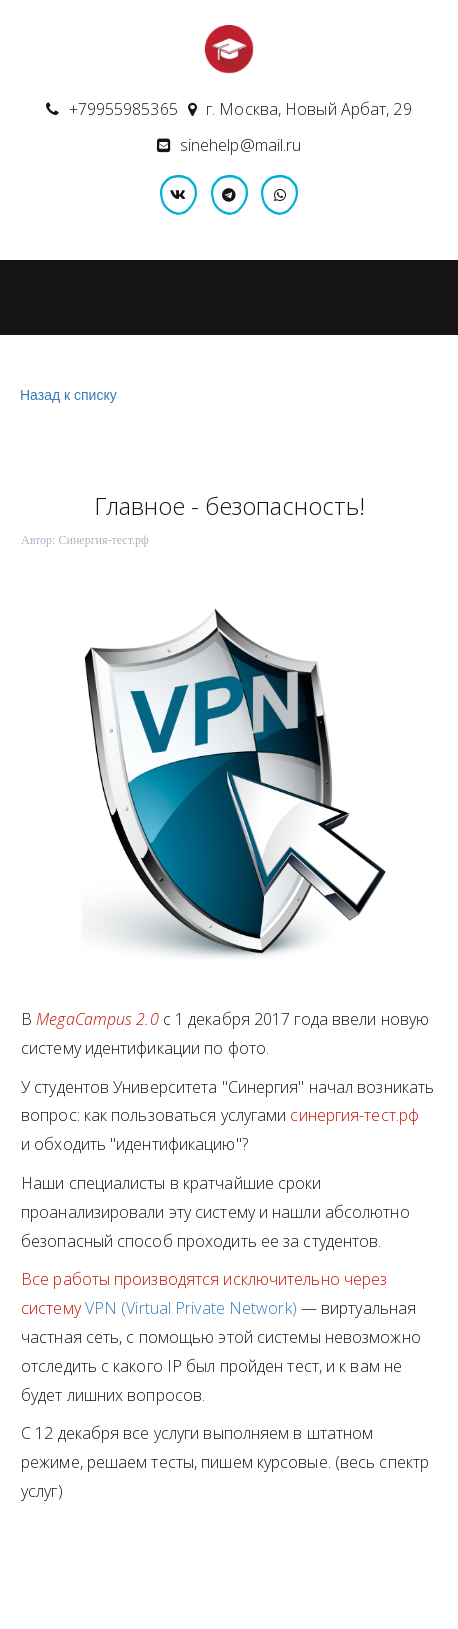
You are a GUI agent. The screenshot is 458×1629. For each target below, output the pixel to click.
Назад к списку (66, 395)
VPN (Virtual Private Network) (191, 1308)
